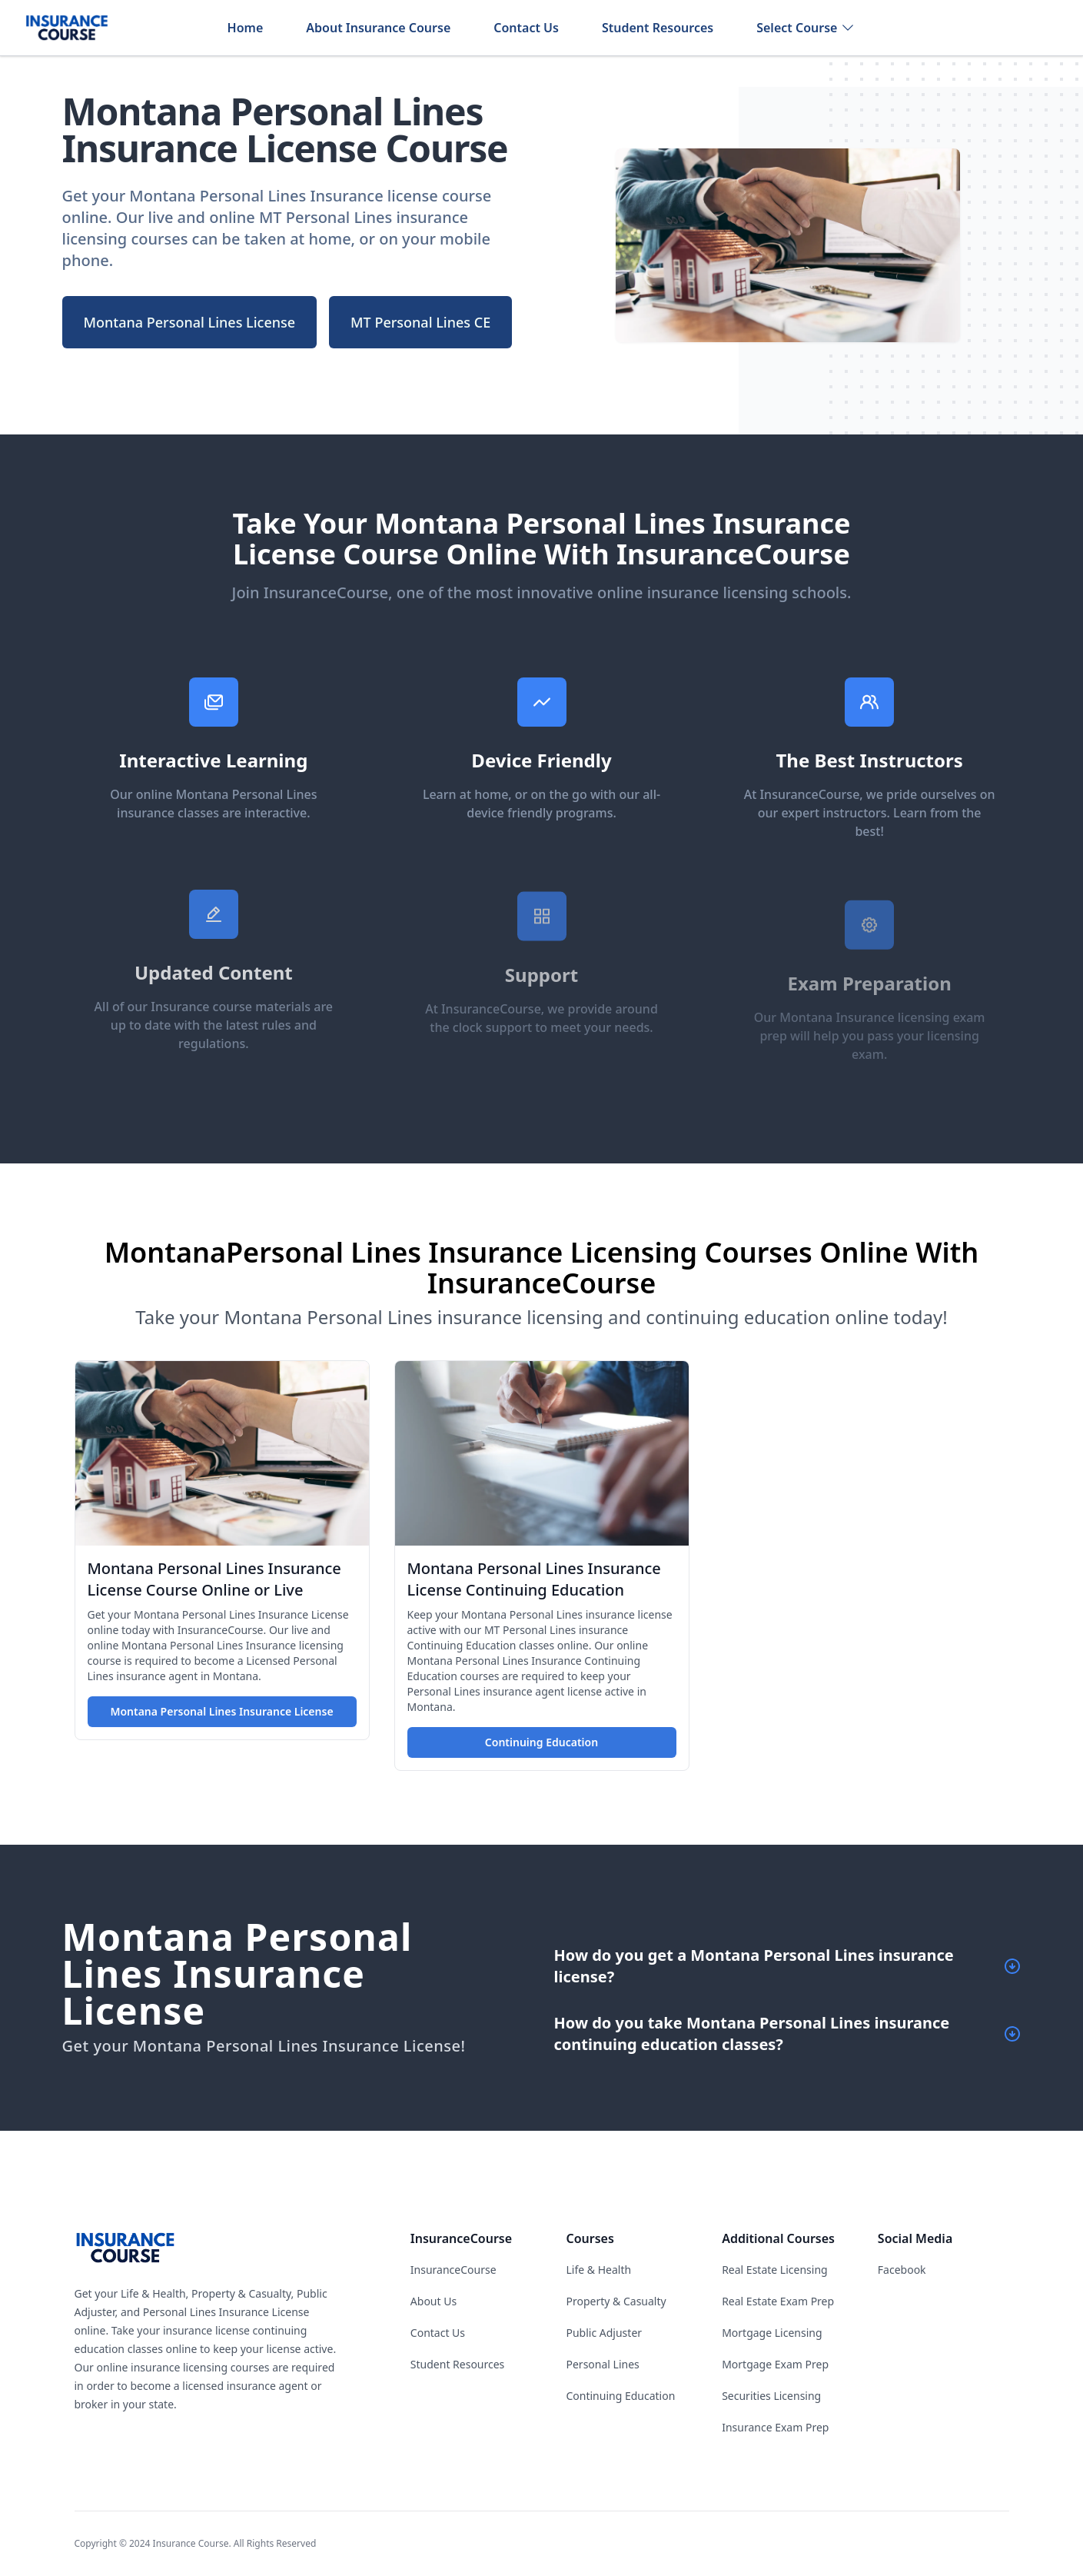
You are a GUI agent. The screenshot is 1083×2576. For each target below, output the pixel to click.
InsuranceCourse (453, 2269)
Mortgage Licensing (772, 2332)
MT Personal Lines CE (420, 322)
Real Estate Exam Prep (778, 2301)
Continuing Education (541, 1742)
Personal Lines (602, 2364)
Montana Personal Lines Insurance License (221, 1711)
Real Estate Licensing (775, 2269)
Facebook (902, 2269)
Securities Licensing (771, 2395)
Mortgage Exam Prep (775, 2364)
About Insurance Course (378, 27)
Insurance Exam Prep (775, 2427)
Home (246, 27)
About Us (433, 2301)
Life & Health (598, 2269)
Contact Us (526, 27)
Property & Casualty (616, 2301)
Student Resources (657, 27)
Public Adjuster (604, 2332)
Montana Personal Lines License (190, 322)
